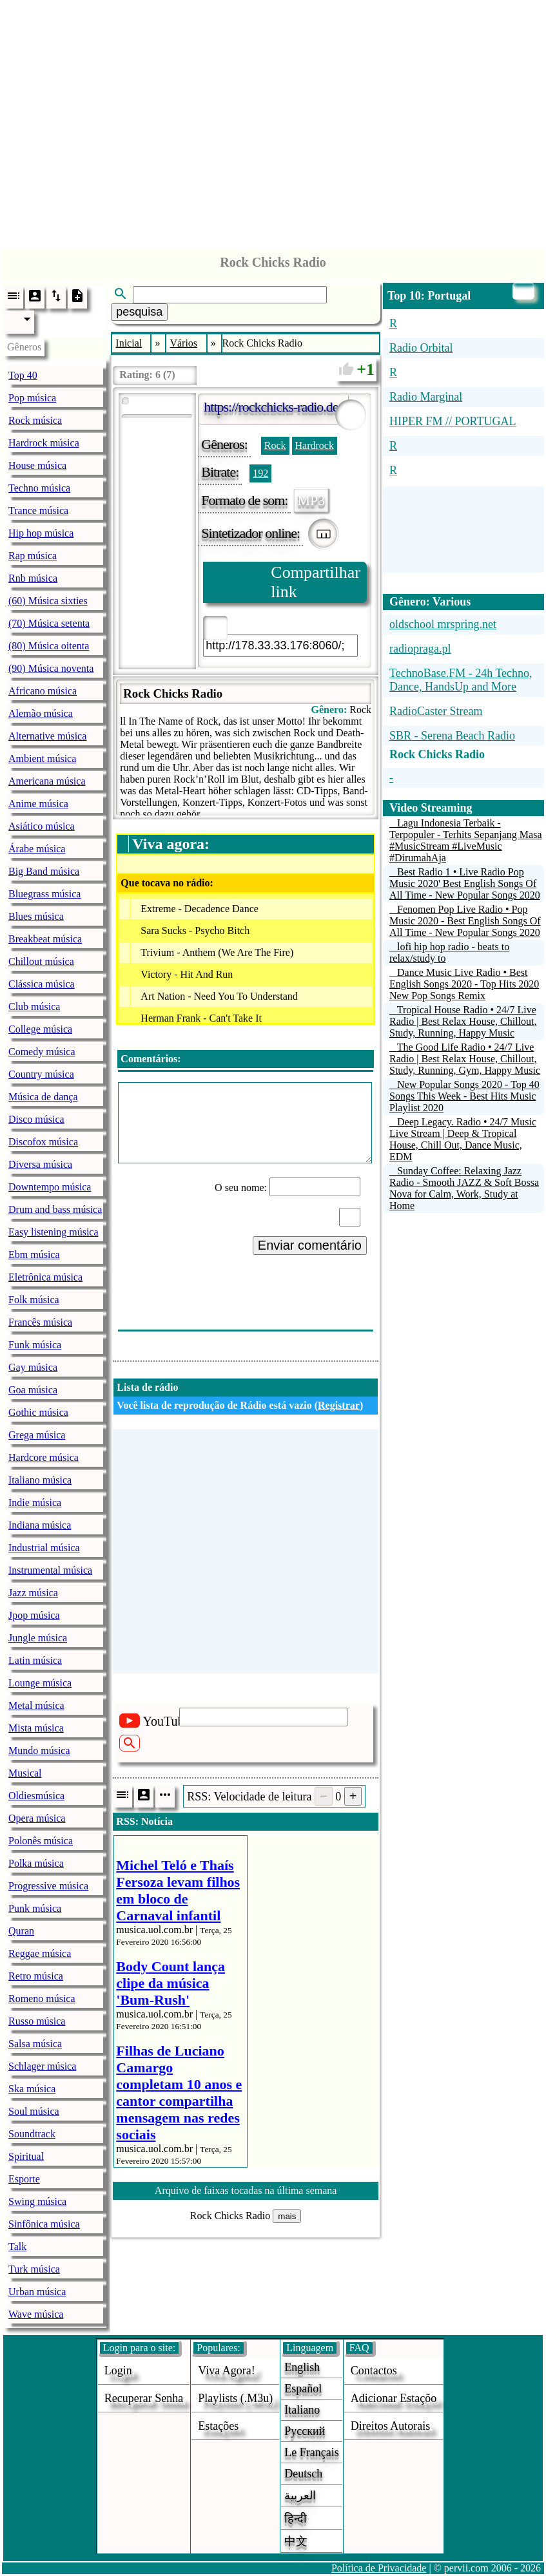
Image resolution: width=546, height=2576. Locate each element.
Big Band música (43, 871)
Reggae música (39, 1953)
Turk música (34, 2269)
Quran (21, 1930)
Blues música (36, 916)
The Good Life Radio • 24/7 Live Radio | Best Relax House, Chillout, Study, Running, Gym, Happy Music (464, 1059)
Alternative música (47, 735)
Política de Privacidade (379, 2567)
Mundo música (39, 1750)
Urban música (37, 2291)
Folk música (33, 1299)
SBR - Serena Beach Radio (452, 735)
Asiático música (41, 826)
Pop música (32, 397)
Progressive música (48, 1885)
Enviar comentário (310, 1245)
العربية (300, 2495)
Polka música (36, 1863)
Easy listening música (53, 1231)
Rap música (32, 555)
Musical (25, 1773)
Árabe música (36, 848)
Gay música (32, 1367)
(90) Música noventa (50, 668)
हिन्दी (295, 2518)
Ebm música (34, 1254)
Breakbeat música (45, 938)
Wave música (35, 2314)
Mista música (36, 1727)
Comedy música (41, 1051)
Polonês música (40, 1840)
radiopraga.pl (420, 648)
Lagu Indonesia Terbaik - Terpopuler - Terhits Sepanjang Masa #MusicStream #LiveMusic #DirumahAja (465, 840)
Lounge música (40, 1682)
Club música (34, 1006)
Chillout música (41, 961)
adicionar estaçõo (393, 2398)
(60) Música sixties (48, 600)
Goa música (32, 1389)
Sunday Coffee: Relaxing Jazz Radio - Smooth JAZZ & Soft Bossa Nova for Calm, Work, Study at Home (464, 1188)
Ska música (31, 2088)
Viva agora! (226, 2370)
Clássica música (41, 983)
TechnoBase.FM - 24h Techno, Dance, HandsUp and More (460, 680)
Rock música (35, 420)
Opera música (36, 1818)
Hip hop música (40, 533)
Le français (311, 2452)
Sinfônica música (44, 2223)
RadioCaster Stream (435, 711)
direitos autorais (391, 2425)
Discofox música (43, 1141)
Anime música (38, 803)
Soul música (33, 2111)
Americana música (47, 781)
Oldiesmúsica (36, 1795)
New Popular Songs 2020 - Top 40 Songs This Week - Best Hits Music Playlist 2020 (464, 1096)
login (118, 2370)
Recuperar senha (143, 2398)
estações (218, 2425)
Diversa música (40, 1164)
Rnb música (32, 578)
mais (287, 2216)
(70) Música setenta (49, 623)
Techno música (39, 487)
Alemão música (40, 713)
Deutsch (303, 2473)
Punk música (34, 1908)
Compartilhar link (315, 582)
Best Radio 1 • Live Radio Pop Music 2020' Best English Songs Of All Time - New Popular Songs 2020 (464, 883)
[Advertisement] (273, 121)
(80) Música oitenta (48, 645)
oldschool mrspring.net (442, 624)
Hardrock (314, 445)
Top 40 (22, 375)
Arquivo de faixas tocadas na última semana (246, 2190)
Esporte (24, 2178)
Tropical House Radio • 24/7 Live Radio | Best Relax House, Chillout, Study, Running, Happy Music (463, 1021)
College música (40, 1029)
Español (303, 2388)
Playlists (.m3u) (235, 2398)
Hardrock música (43, 442)
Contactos (374, 2370)
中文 (295, 2541)
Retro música (35, 1975)
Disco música (36, 1119)
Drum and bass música (55, 1209)
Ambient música (42, 758)
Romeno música (41, 1998)
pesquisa (139, 311)
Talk (17, 2246)
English (302, 2367)
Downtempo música (49, 1186)
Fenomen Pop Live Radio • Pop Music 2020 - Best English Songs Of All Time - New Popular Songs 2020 (465, 921)
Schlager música (42, 2066)
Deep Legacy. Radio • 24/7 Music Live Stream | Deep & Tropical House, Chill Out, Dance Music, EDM (462, 1139)
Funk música (34, 1344)
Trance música (38, 510)
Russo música (36, 2021)
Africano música (42, 690)
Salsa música (35, 2043)
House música (37, 465)
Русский (304, 2431)
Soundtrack (31, 2133)
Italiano (302, 2409)
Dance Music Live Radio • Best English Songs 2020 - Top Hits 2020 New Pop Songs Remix (464, 984)
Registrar (339, 1405)
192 (260, 473)
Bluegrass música (44, 893)
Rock (275, 445)
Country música (41, 1074)
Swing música (37, 2201)
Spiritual (26, 2156)
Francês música (40, 1322)
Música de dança (43, 1096)
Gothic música (38, 1412)
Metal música (36, 1705)
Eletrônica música (45, 1277)
